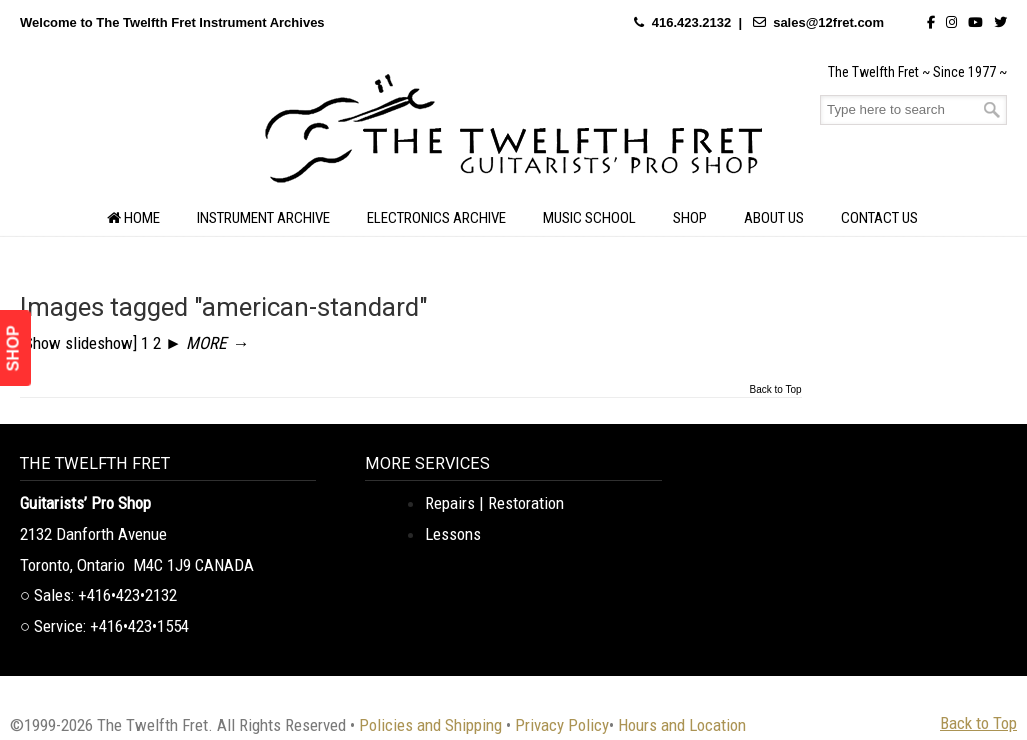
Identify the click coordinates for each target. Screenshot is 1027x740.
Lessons (453, 534)
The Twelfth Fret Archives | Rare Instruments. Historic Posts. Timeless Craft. (514, 134)
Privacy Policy (562, 725)
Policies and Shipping (430, 725)
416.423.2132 (692, 22)
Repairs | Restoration (494, 503)
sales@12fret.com (828, 22)
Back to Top (776, 390)
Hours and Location (682, 725)
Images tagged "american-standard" (224, 307)
